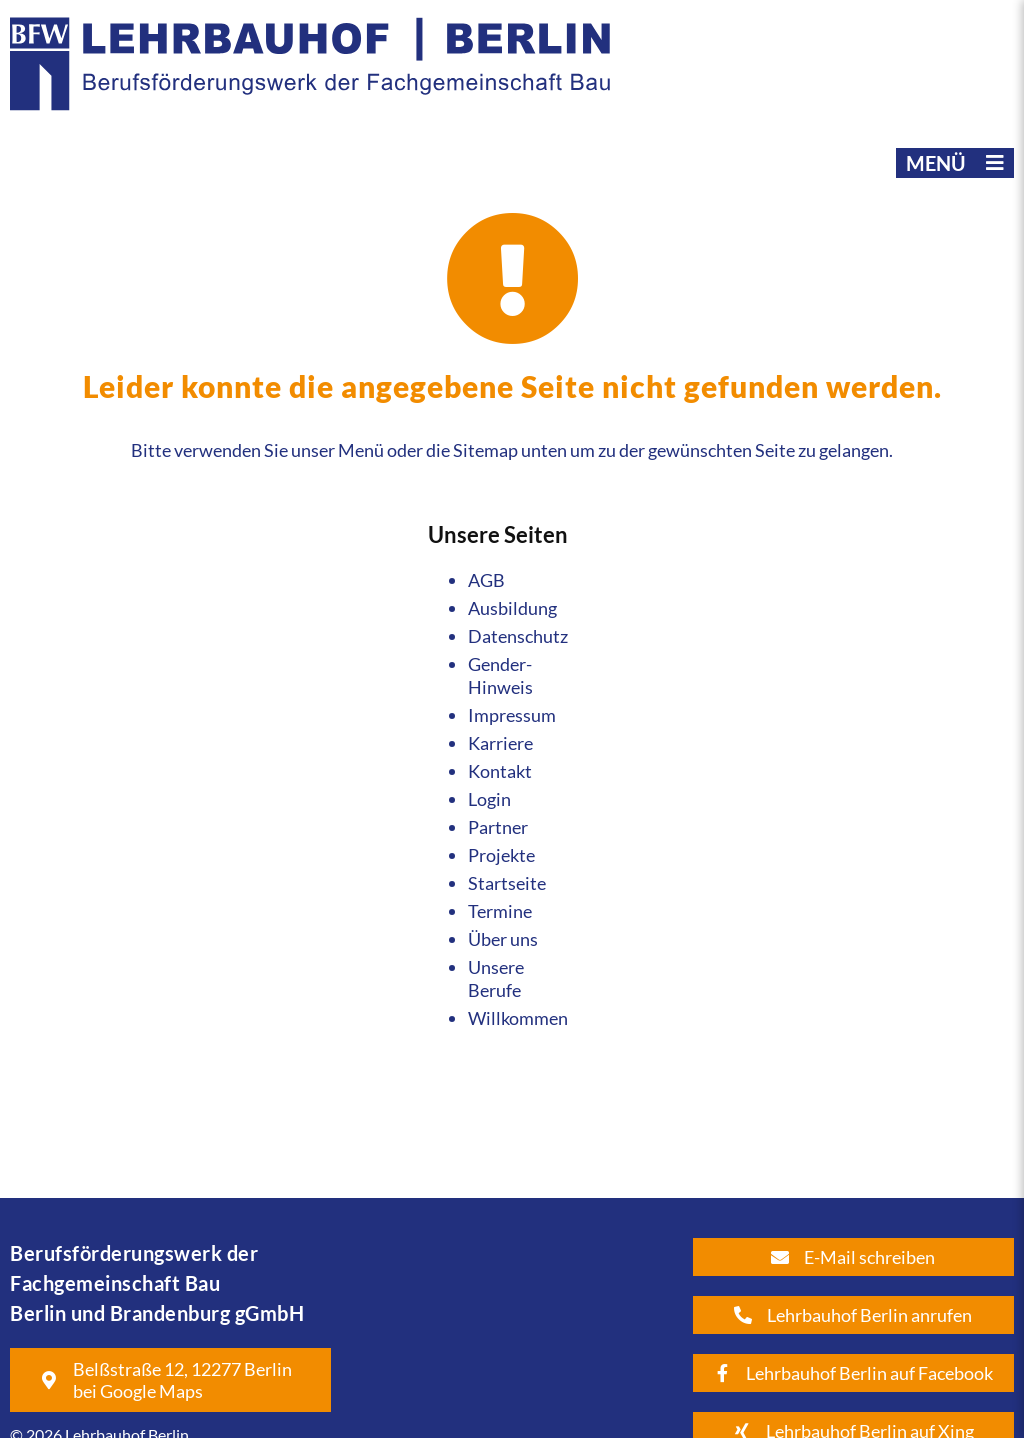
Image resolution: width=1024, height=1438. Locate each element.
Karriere (500, 743)
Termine (500, 911)
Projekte (501, 855)
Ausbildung (512, 608)
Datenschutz (518, 636)
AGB (486, 580)
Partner (498, 827)
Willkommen (518, 1018)
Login (489, 799)
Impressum (512, 715)
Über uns (503, 939)
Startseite (507, 883)
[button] (955, 163)
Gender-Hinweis (500, 675)
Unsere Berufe (496, 978)
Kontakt (500, 771)
